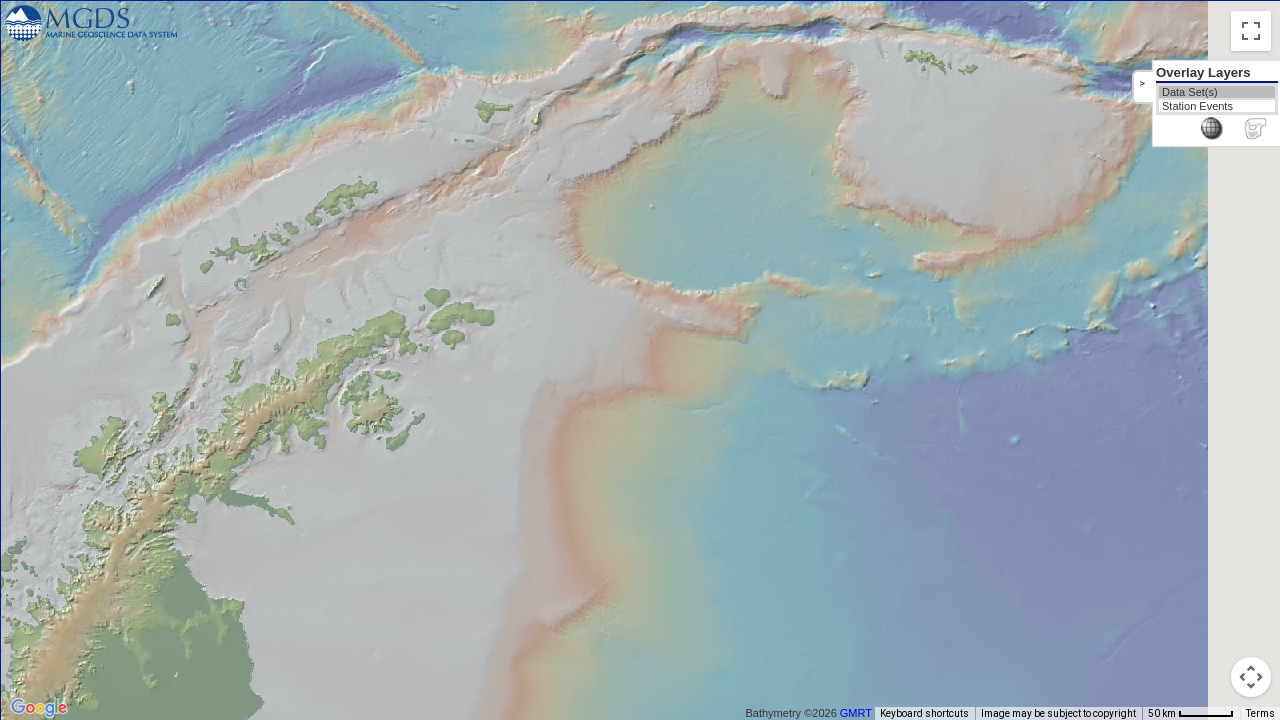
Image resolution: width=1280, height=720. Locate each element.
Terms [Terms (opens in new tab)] (1260, 713)
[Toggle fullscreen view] (1251, 31)
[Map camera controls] (1251, 677)
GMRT (863, 713)
